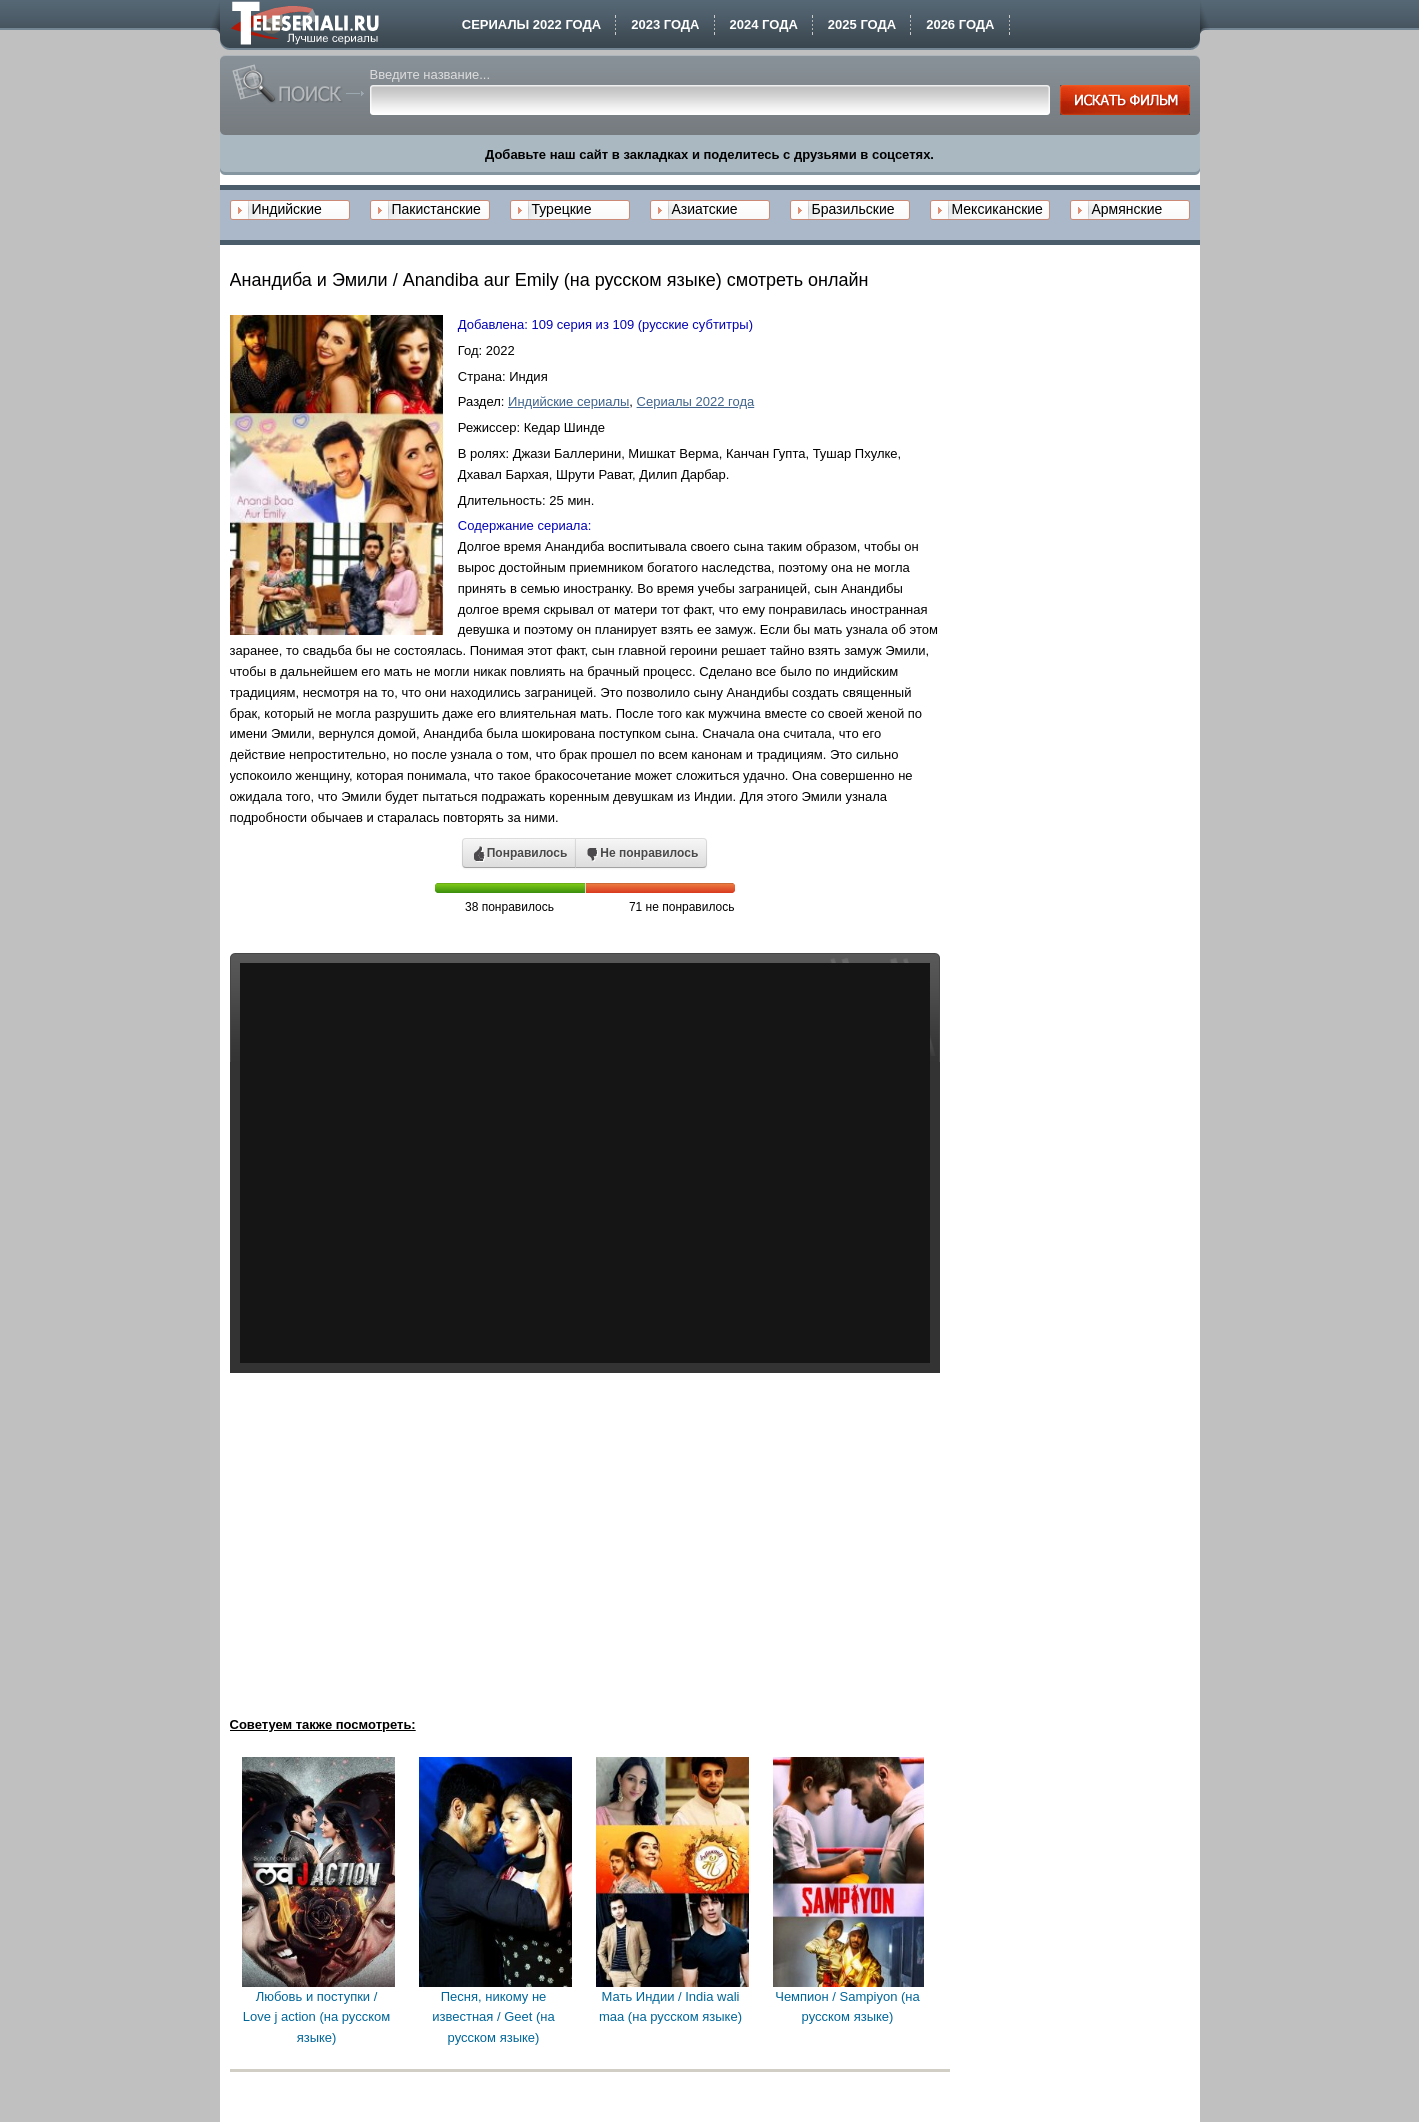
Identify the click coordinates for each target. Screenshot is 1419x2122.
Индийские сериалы (568, 401)
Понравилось (519, 854)
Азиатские (705, 209)
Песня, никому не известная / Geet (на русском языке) (493, 2017)
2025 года (862, 24)
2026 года (960, 24)
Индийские (287, 209)
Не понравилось (641, 854)
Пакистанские (436, 209)
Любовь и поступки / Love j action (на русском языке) (316, 2017)
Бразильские (853, 209)
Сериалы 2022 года (531, 24)
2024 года (764, 24)
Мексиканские (997, 209)
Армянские (1127, 209)
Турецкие (562, 209)
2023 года (665, 24)
